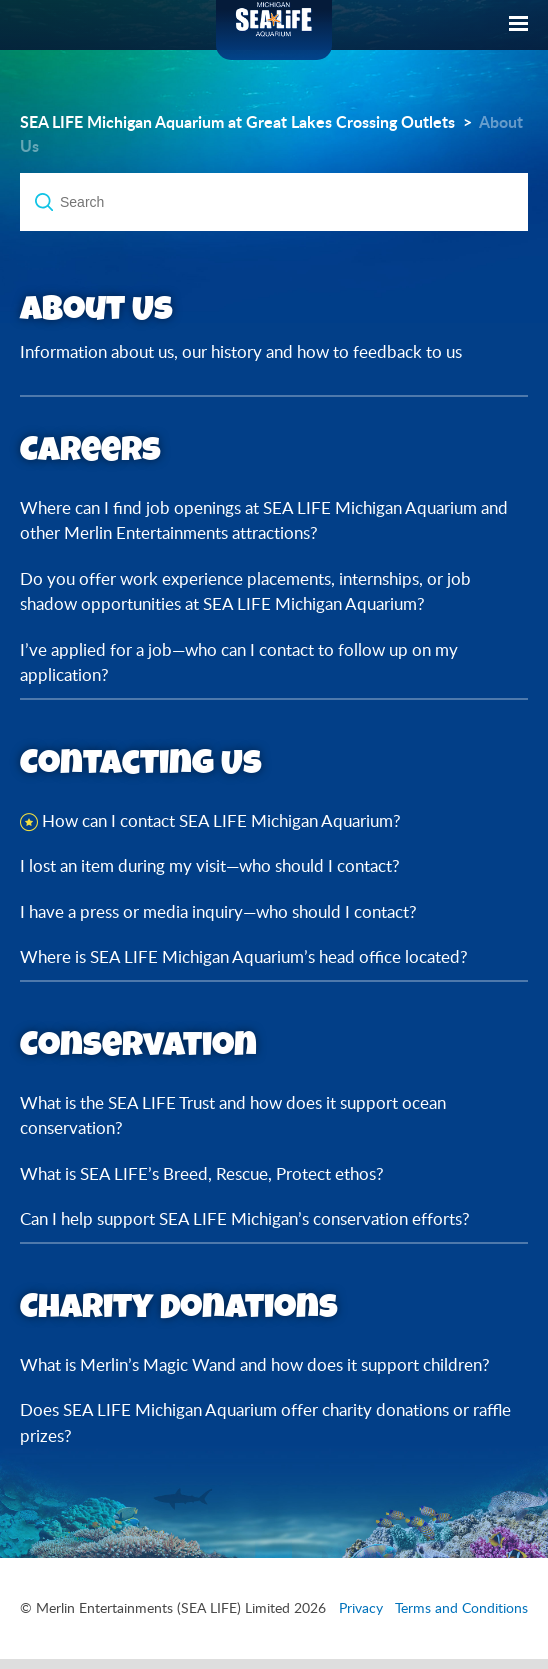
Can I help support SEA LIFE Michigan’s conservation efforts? (245, 1218)
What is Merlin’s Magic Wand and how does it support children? (255, 1364)
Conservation (138, 1043)
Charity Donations (179, 1305)
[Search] (274, 202)
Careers (90, 448)
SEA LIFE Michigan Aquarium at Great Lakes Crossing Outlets (237, 122)
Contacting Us (141, 761)
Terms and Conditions (461, 1608)
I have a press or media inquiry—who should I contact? (218, 911)
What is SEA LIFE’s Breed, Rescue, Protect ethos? (202, 1173)
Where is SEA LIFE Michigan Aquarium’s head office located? (244, 956)
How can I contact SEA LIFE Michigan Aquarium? (221, 820)
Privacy (361, 1608)
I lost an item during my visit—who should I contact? (210, 865)
